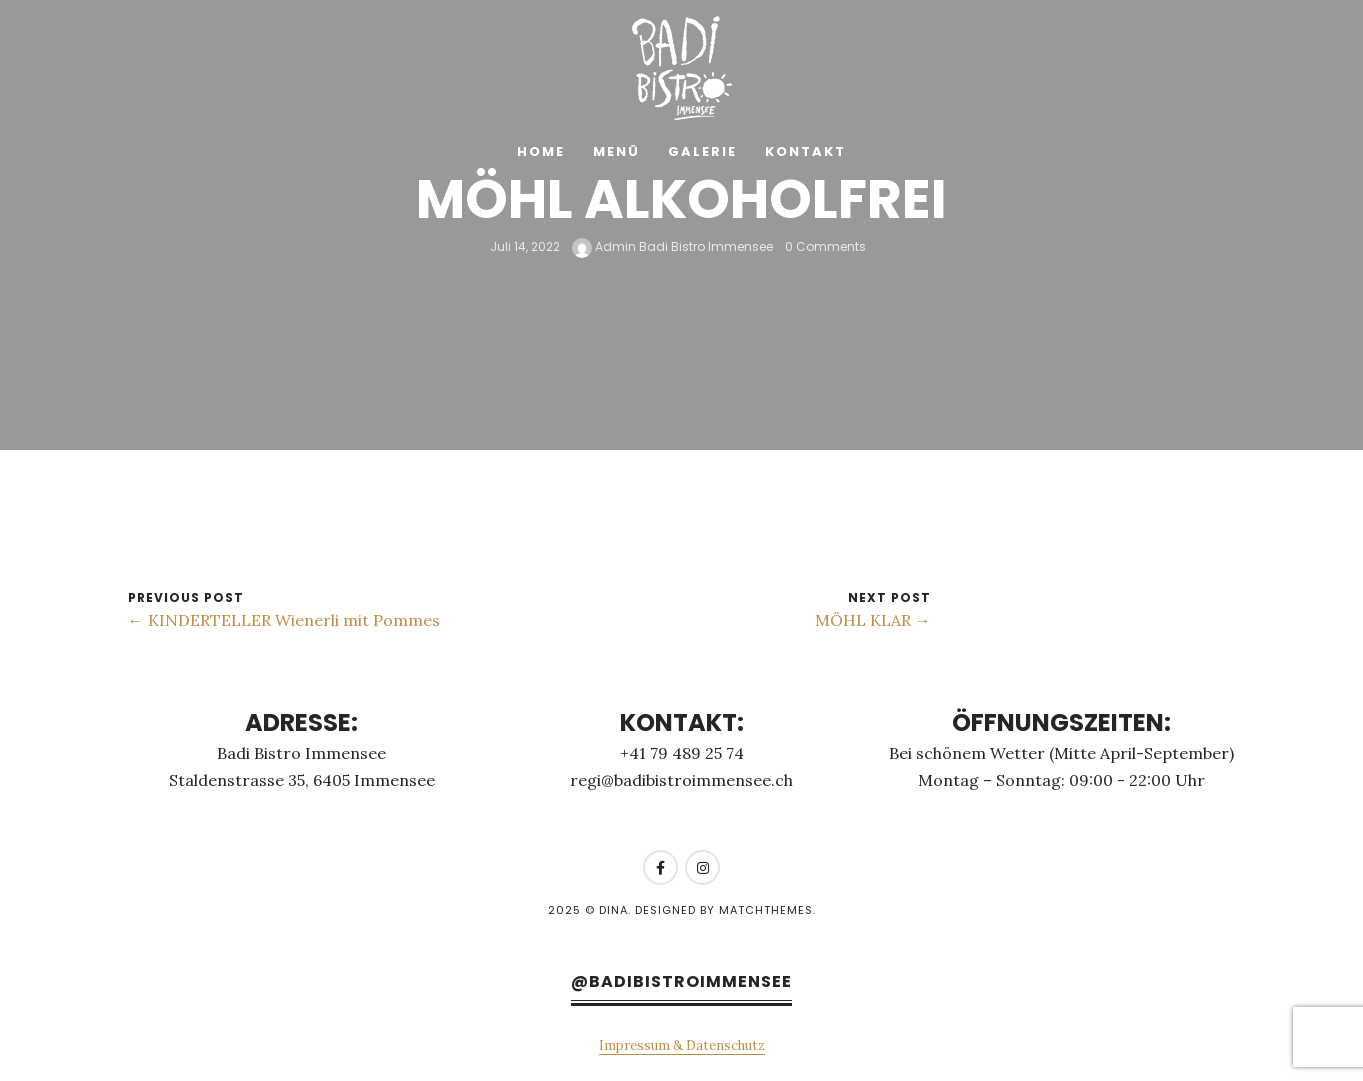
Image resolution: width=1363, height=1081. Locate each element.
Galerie (702, 151)
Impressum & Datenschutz (682, 1045)
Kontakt (805, 151)
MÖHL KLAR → (873, 620)
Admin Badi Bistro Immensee (672, 246)
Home (541, 151)
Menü (616, 151)
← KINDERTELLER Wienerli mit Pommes (284, 620)
